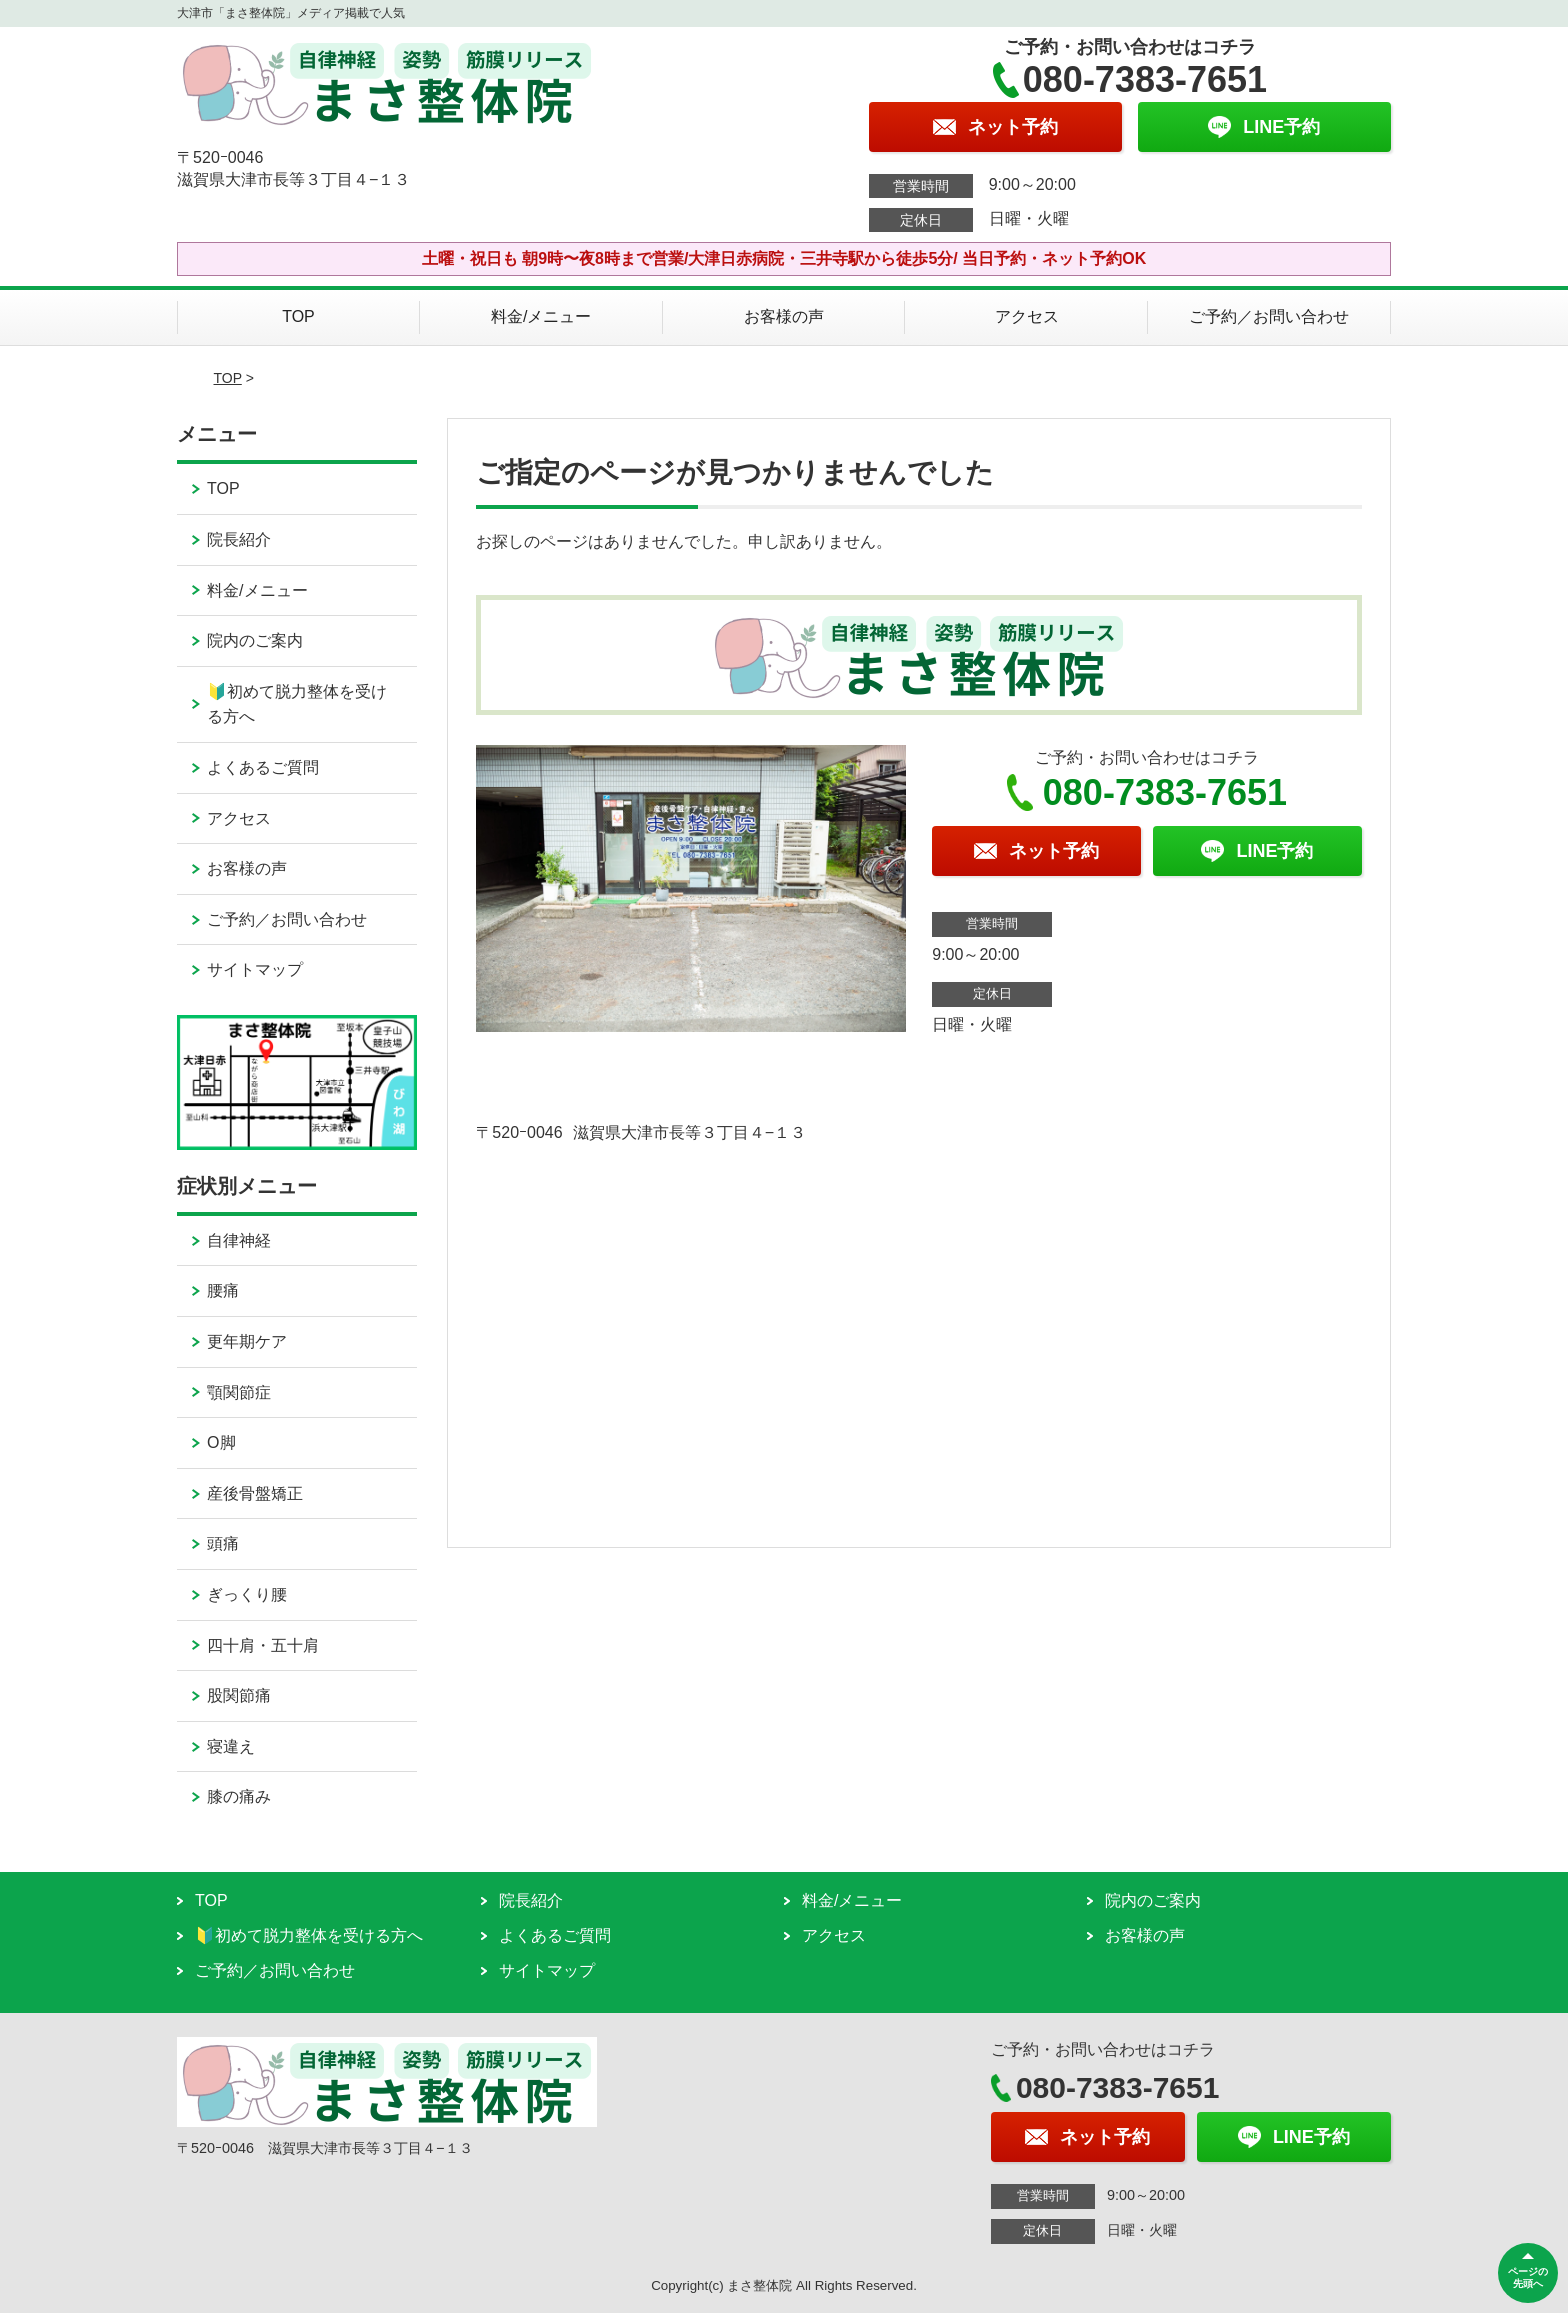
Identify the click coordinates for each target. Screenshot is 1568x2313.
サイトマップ (255, 969)
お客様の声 (784, 316)
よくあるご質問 (263, 767)
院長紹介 (239, 539)
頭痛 (223, 1543)
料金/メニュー (541, 316)
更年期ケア (247, 1341)
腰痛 (223, 1290)
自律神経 (239, 1240)
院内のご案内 (255, 640)
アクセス (1027, 316)
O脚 (221, 1442)
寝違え (231, 1746)
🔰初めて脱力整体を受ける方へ (297, 704)
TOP (298, 316)
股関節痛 (239, 1695)
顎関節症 (239, 1392)
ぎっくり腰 (247, 1594)
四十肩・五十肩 (263, 1645)
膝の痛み (239, 1796)
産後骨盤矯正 (255, 1493)
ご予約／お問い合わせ (1269, 316)
